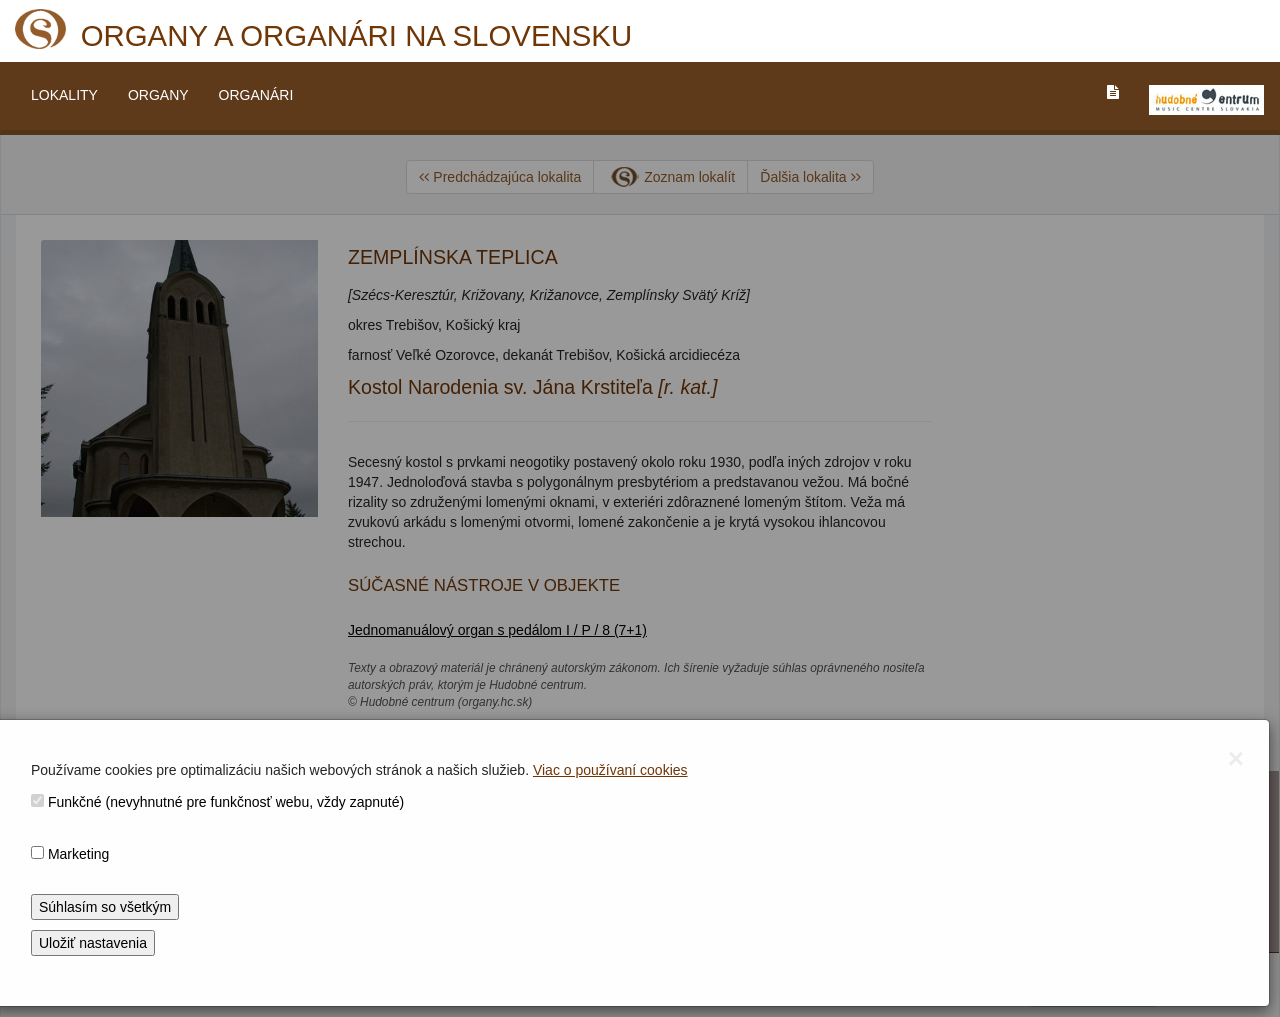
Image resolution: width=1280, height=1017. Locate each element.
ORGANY (158, 95)
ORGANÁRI (256, 95)
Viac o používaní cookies (610, 770)
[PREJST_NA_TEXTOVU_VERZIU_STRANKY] (1113, 92)
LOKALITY (64, 95)
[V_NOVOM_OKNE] (1206, 100)
